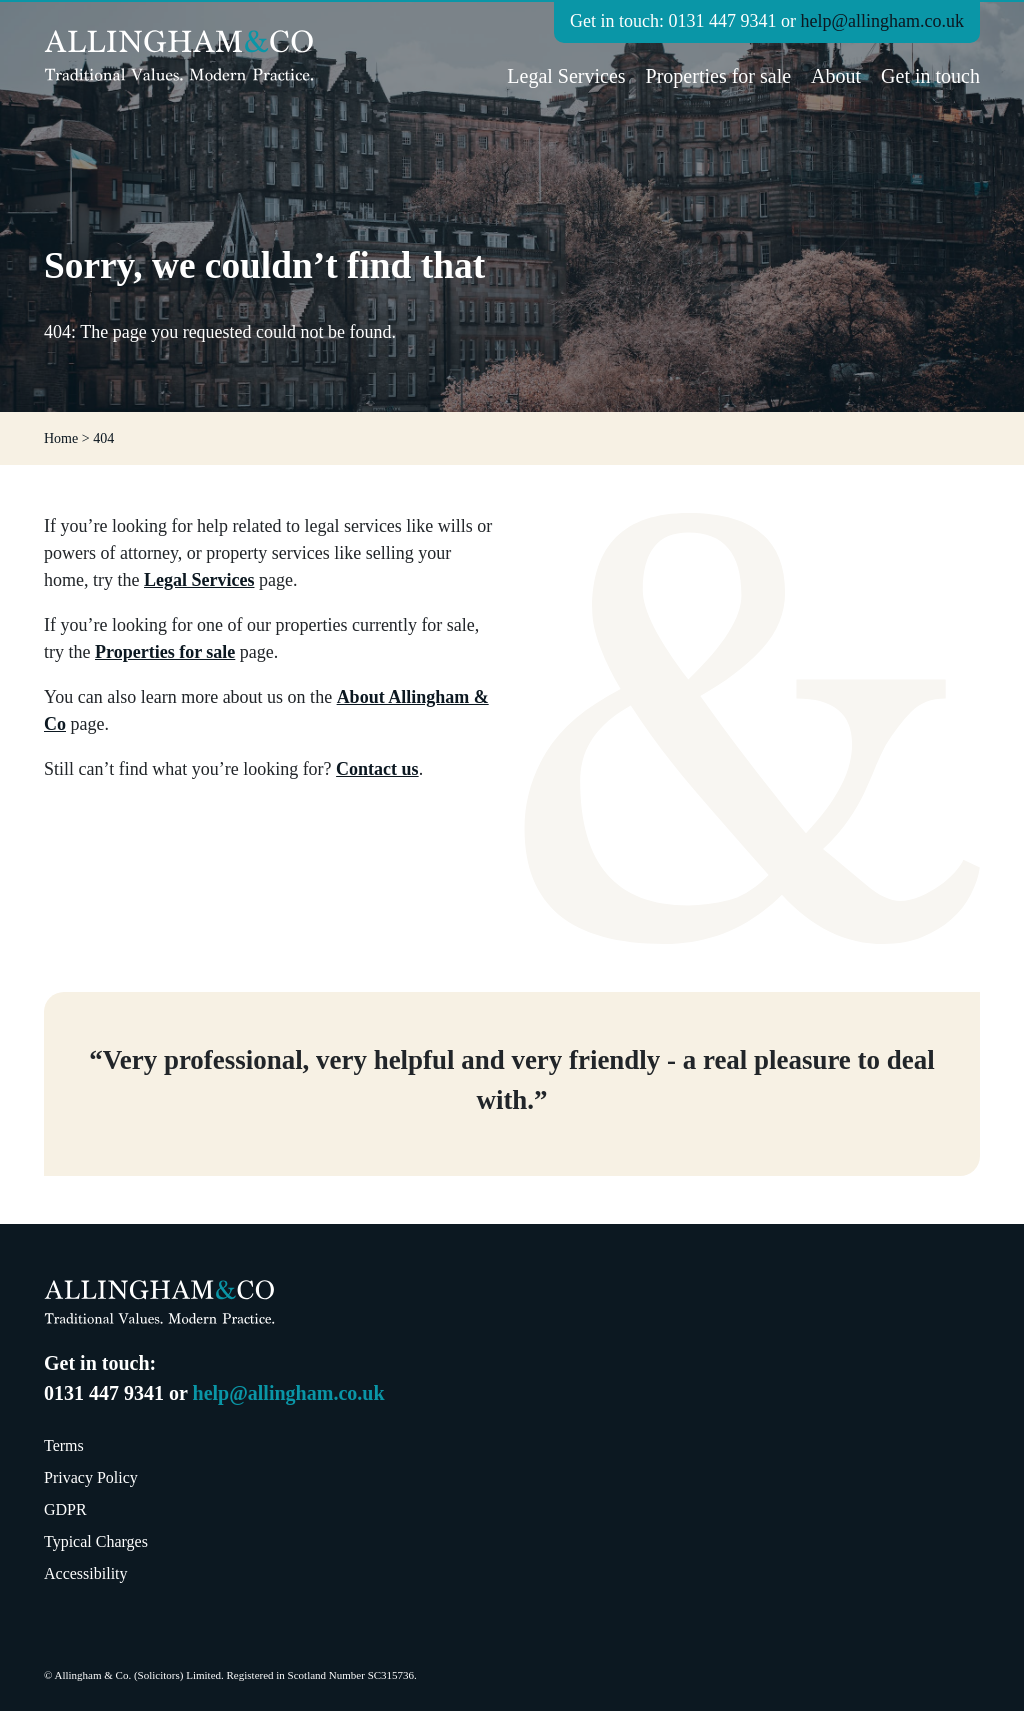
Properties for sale (719, 76)
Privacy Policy (91, 1477)
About (836, 76)
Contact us (377, 769)
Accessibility (86, 1573)
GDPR (65, 1509)
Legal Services (566, 76)
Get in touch (930, 76)
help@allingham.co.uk (882, 21)
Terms (64, 1445)
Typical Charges (96, 1541)
